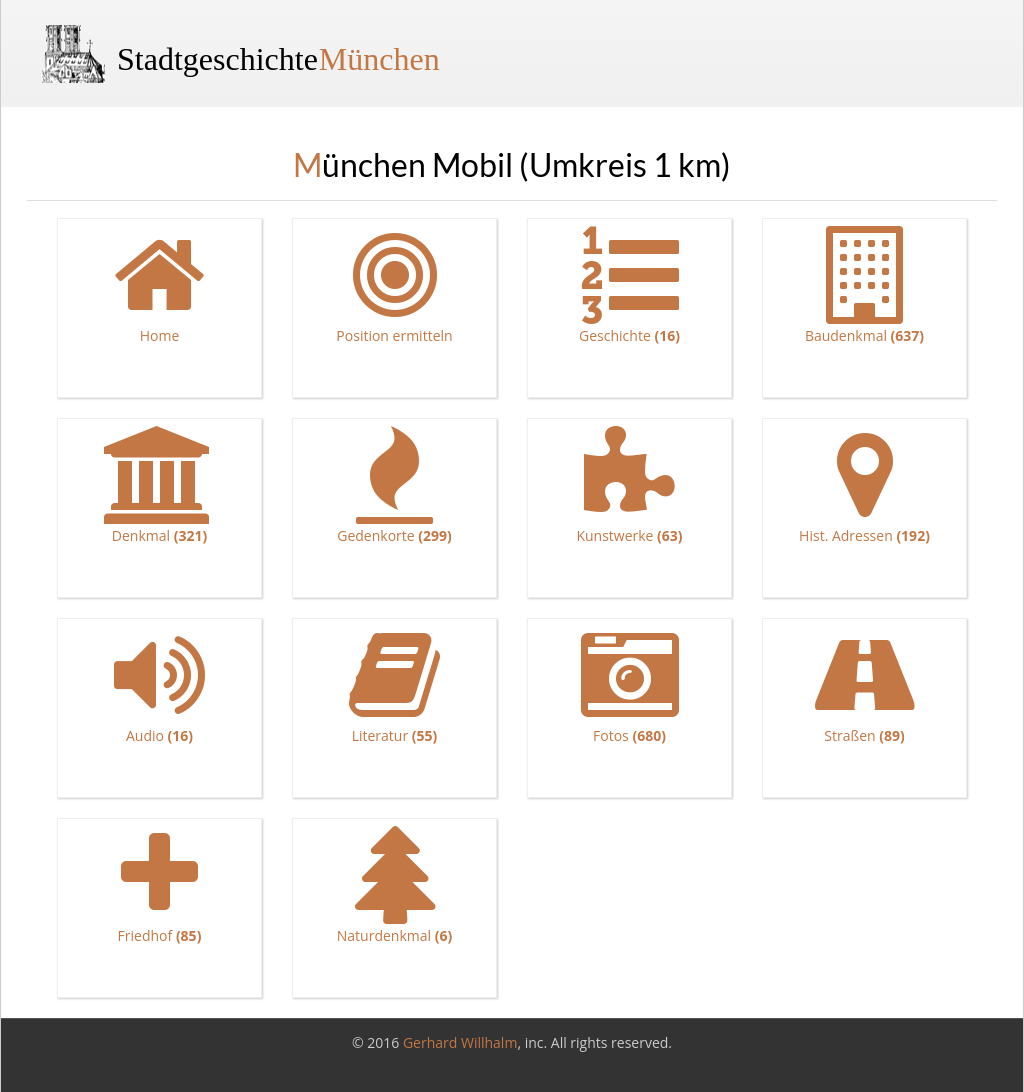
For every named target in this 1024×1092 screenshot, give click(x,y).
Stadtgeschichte (278, 59)
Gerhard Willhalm (460, 1042)
